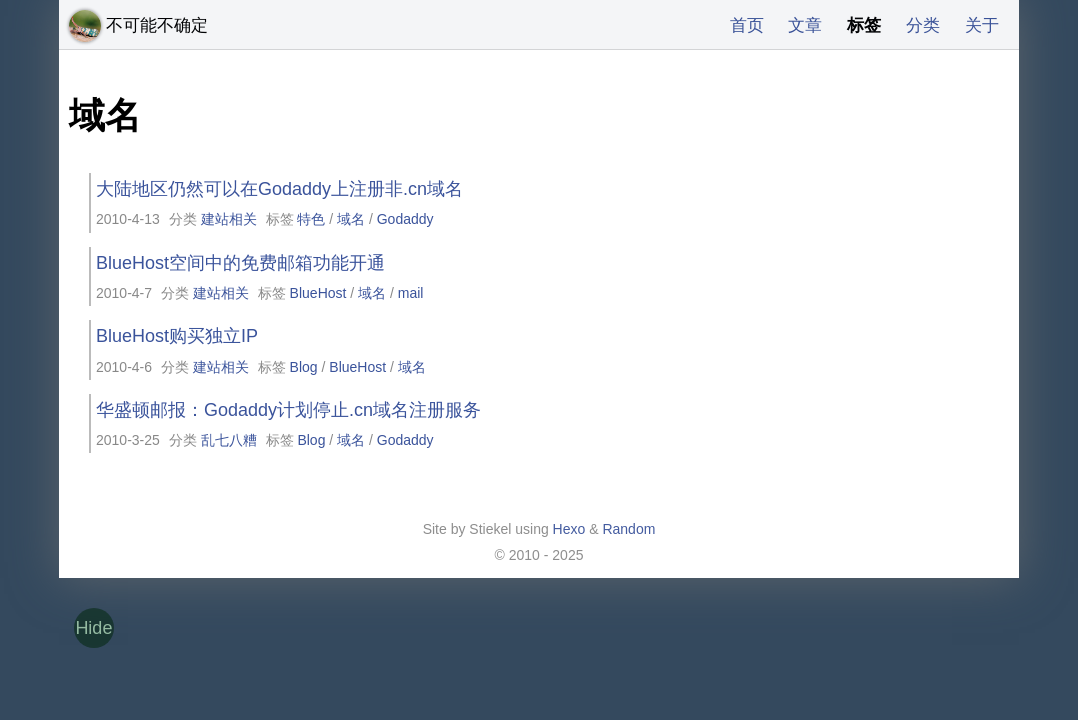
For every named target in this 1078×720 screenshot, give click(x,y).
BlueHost (318, 293)
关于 (981, 25)
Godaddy (405, 219)
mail (411, 293)
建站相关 (229, 219)
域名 (351, 219)
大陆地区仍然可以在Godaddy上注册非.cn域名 (279, 189)
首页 (737, 25)
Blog (304, 367)
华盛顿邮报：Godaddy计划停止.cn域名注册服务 (288, 410)
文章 (798, 25)
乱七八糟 (229, 440)
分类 (920, 25)
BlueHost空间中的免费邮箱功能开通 (240, 263)
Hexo (569, 529)
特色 (311, 219)
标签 (859, 25)
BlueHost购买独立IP (177, 336)
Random (628, 529)
